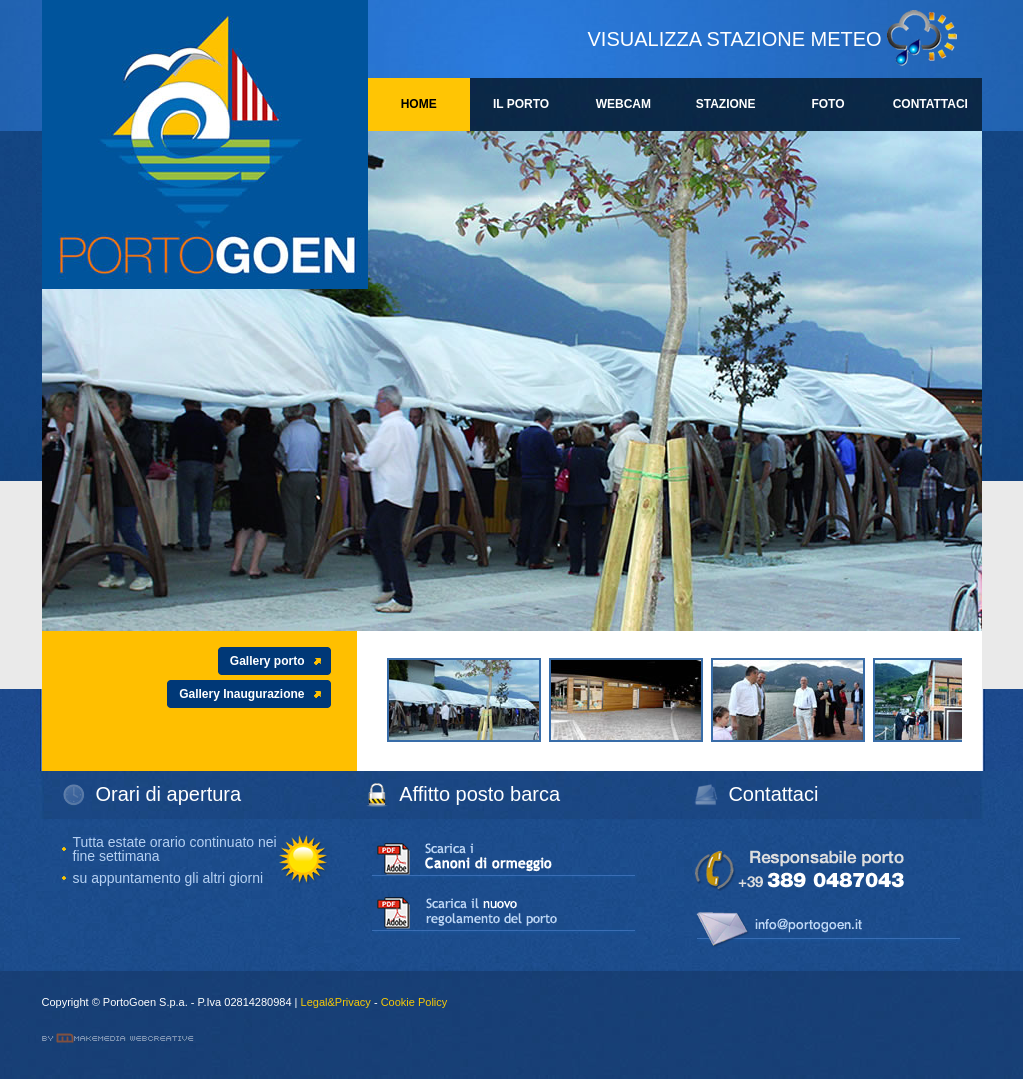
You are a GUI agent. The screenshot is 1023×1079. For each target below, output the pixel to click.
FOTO (827, 104)
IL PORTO (521, 104)
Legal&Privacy (336, 1002)
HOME (419, 104)
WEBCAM (623, 104)
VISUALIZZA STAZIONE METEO (735, 39)
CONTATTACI (930, 104)
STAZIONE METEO (726, 114)
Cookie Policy (414, 1002)
